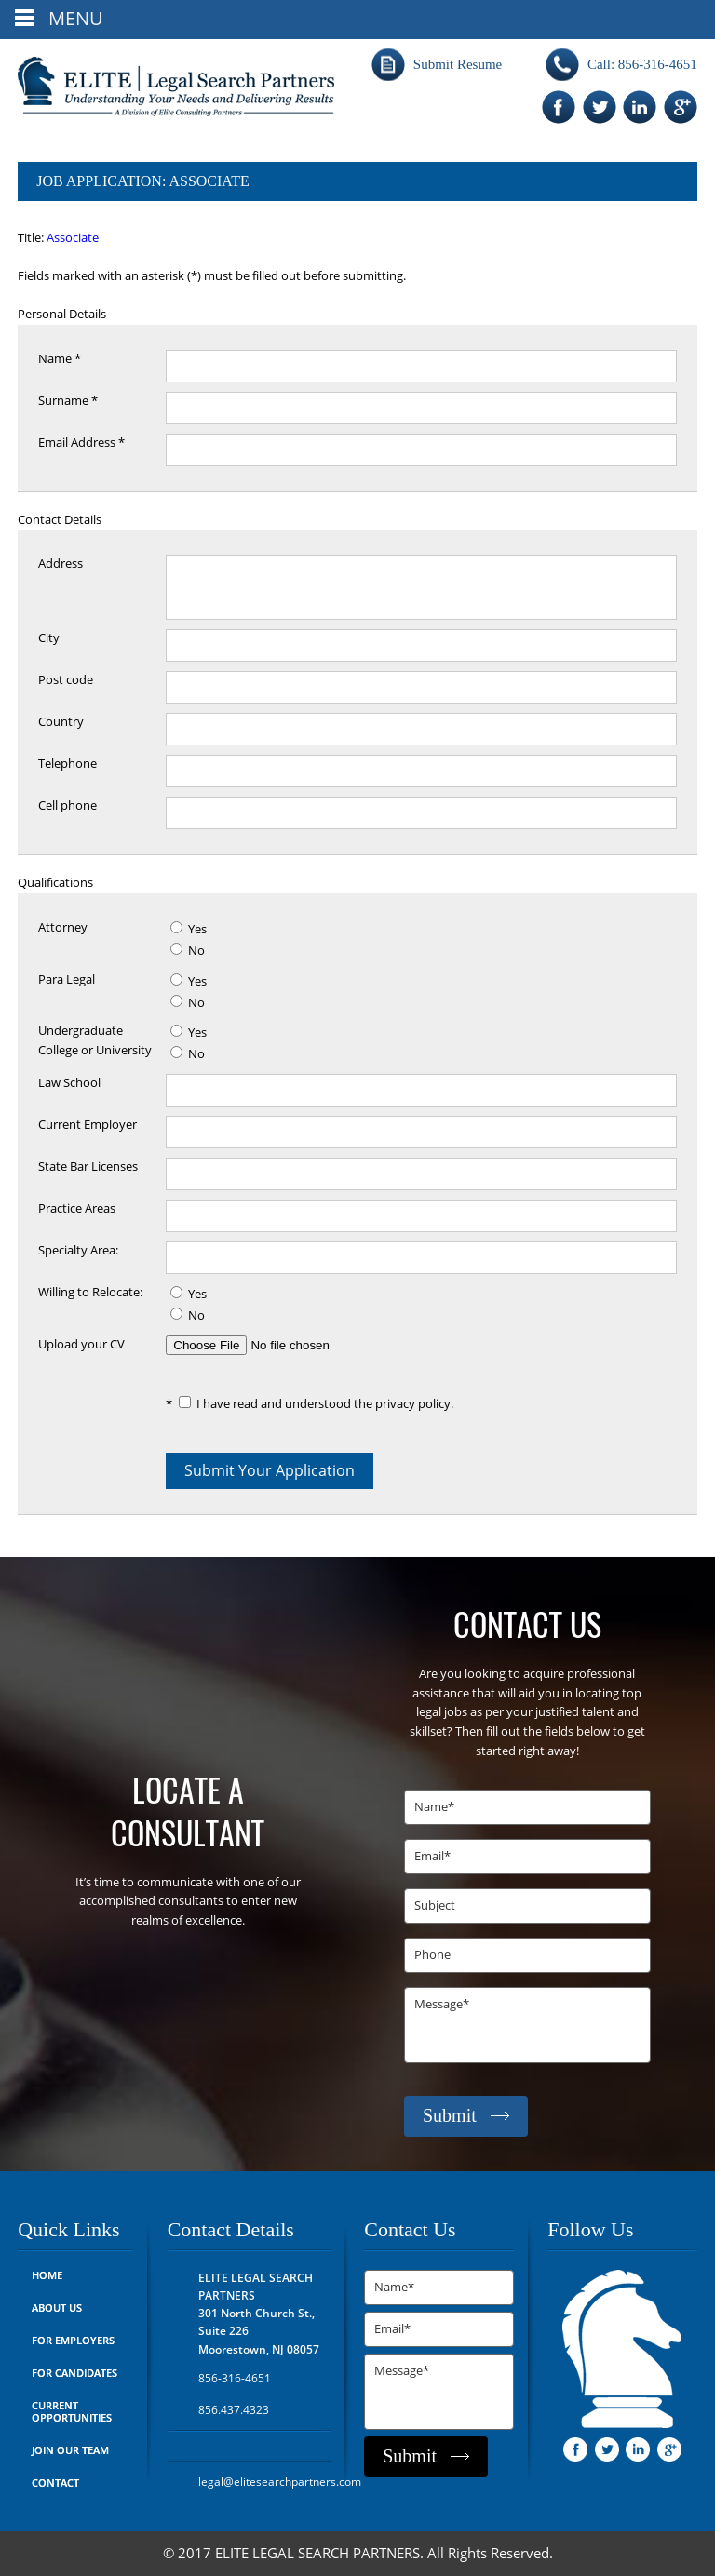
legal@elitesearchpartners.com (279, 2482)
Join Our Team (70, 2451)
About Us (57, 2308)
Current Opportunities (72, 2412)
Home (47, 2276)
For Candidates (74, 2374)
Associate (73, 238)
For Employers (73, 2341)
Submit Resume (457, 64)
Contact (55, 2483)
